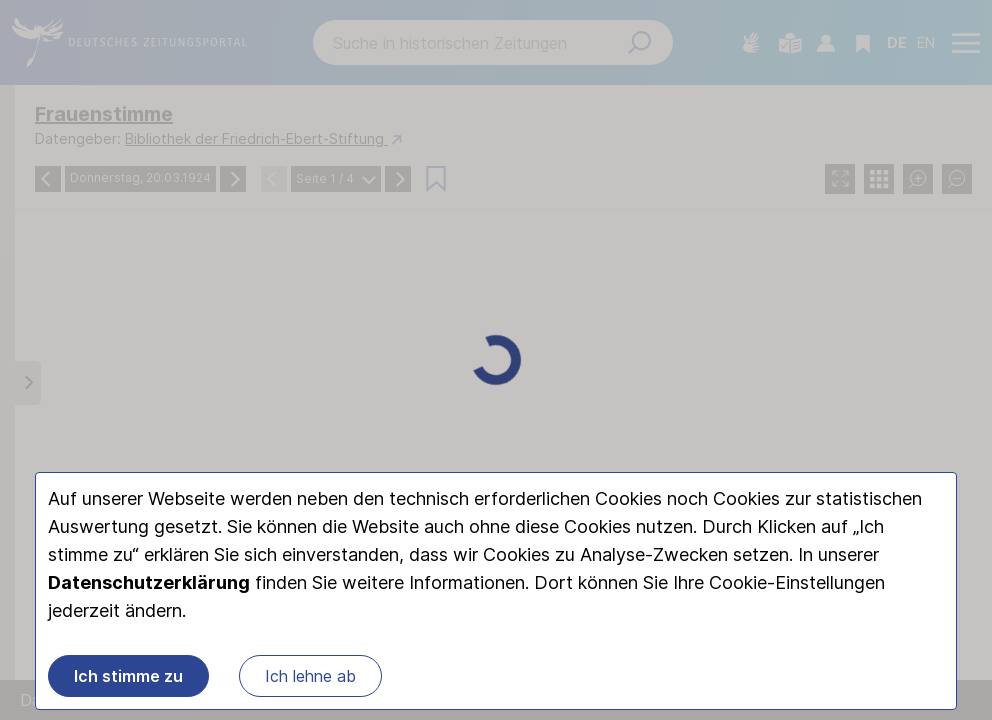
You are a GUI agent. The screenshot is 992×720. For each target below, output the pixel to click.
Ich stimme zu (128, 676)
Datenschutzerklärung (149, 582)
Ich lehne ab (310, 676)
